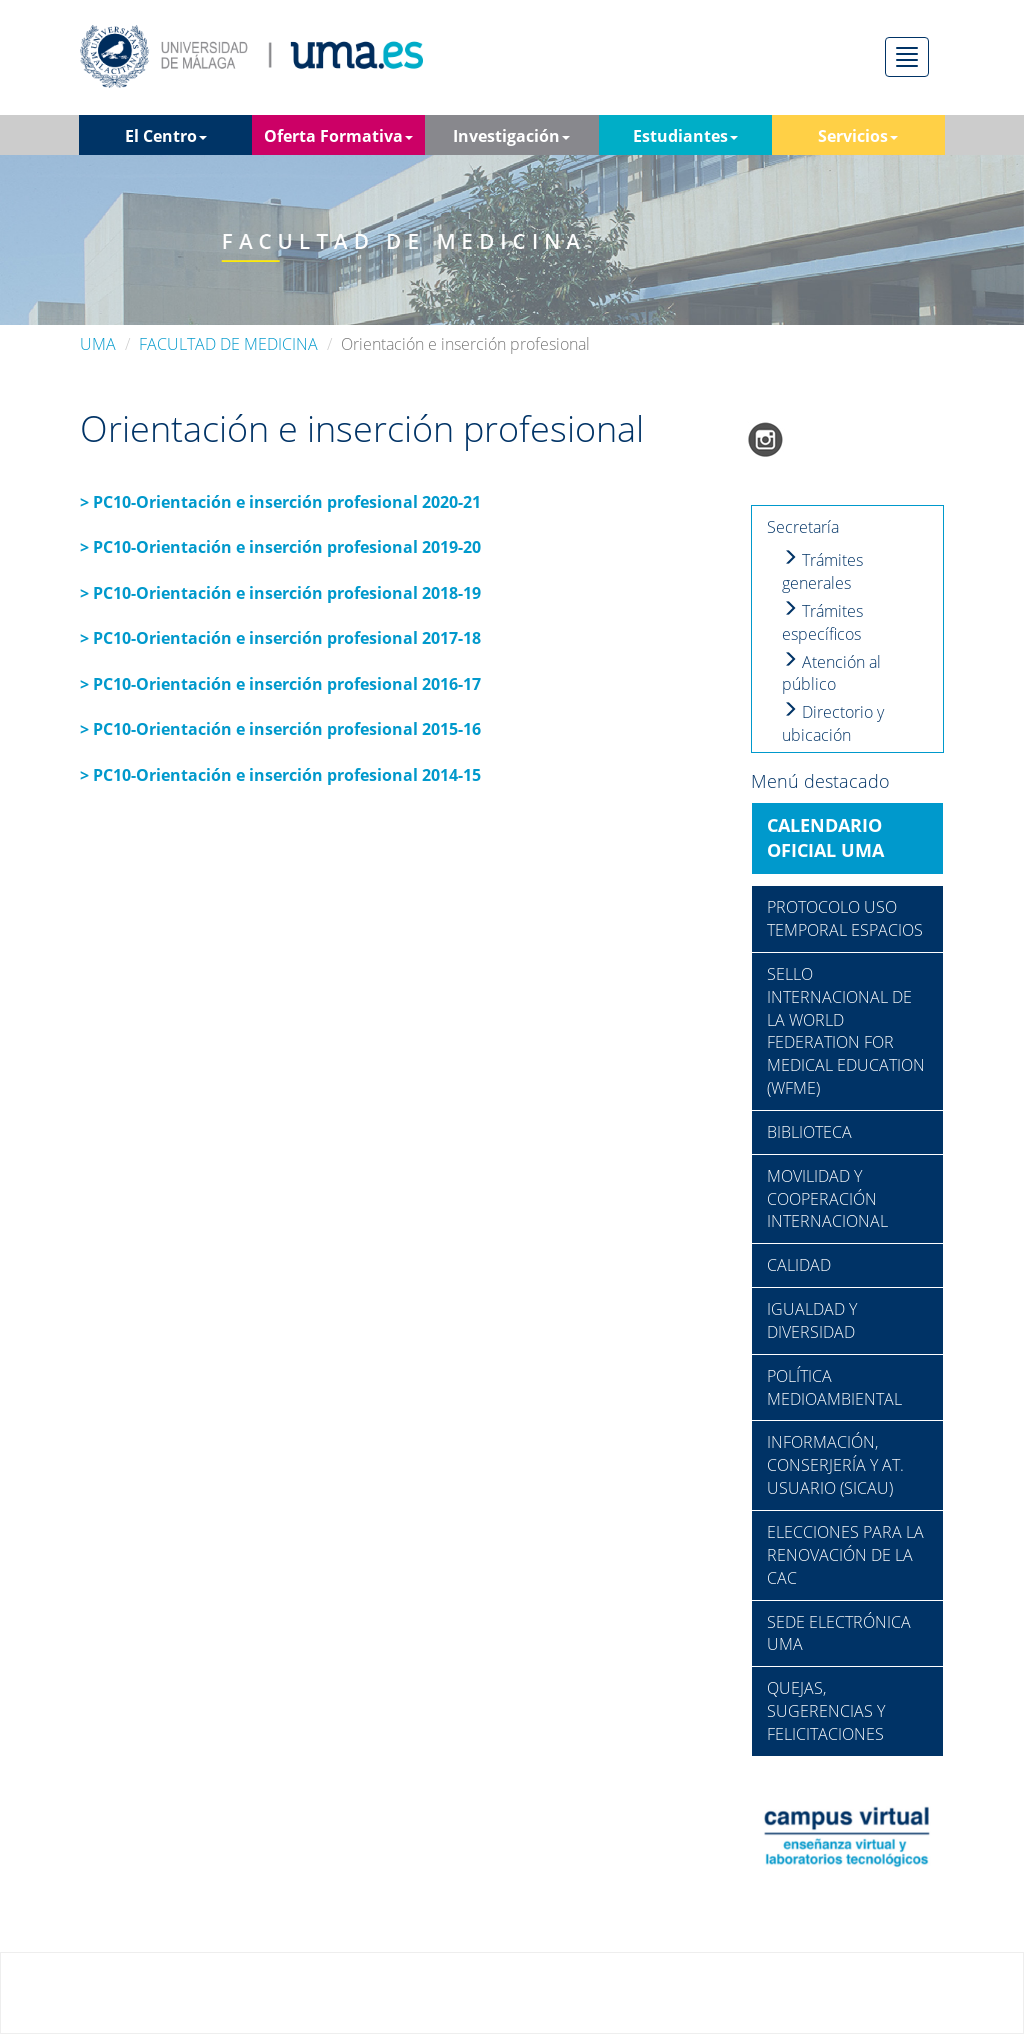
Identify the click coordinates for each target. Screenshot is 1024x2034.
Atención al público (831, 673)
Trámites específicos (822, 622)
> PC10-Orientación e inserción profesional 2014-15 (280, 775)
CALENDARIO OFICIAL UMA (825, 838)
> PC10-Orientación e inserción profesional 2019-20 (280, 547)
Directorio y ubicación (833, 723)
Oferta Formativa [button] (338, 136)
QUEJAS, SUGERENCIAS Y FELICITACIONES (826, 1711)
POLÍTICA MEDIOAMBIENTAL (834, 1387)
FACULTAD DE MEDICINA (228, 344)
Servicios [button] (858, 136)
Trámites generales (822, 571)
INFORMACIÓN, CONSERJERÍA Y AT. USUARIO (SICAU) (835, 1465)
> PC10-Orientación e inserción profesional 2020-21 (280, 502)
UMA (98, 344)
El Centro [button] (166, 136)
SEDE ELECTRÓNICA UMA (839, 1633)
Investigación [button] (511, 136)
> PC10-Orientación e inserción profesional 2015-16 (280, 729)
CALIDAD (799, 1265)
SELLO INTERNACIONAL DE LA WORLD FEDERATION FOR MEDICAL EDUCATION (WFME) (846, 1031)
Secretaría (803, 527)
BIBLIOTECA (809, 1132)
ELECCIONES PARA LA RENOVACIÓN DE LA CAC (845, 1555)
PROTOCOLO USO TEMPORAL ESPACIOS (845, 918)
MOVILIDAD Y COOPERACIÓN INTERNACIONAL (827, 1199)
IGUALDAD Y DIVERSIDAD (812, 1320)
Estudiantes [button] (685, 136)
